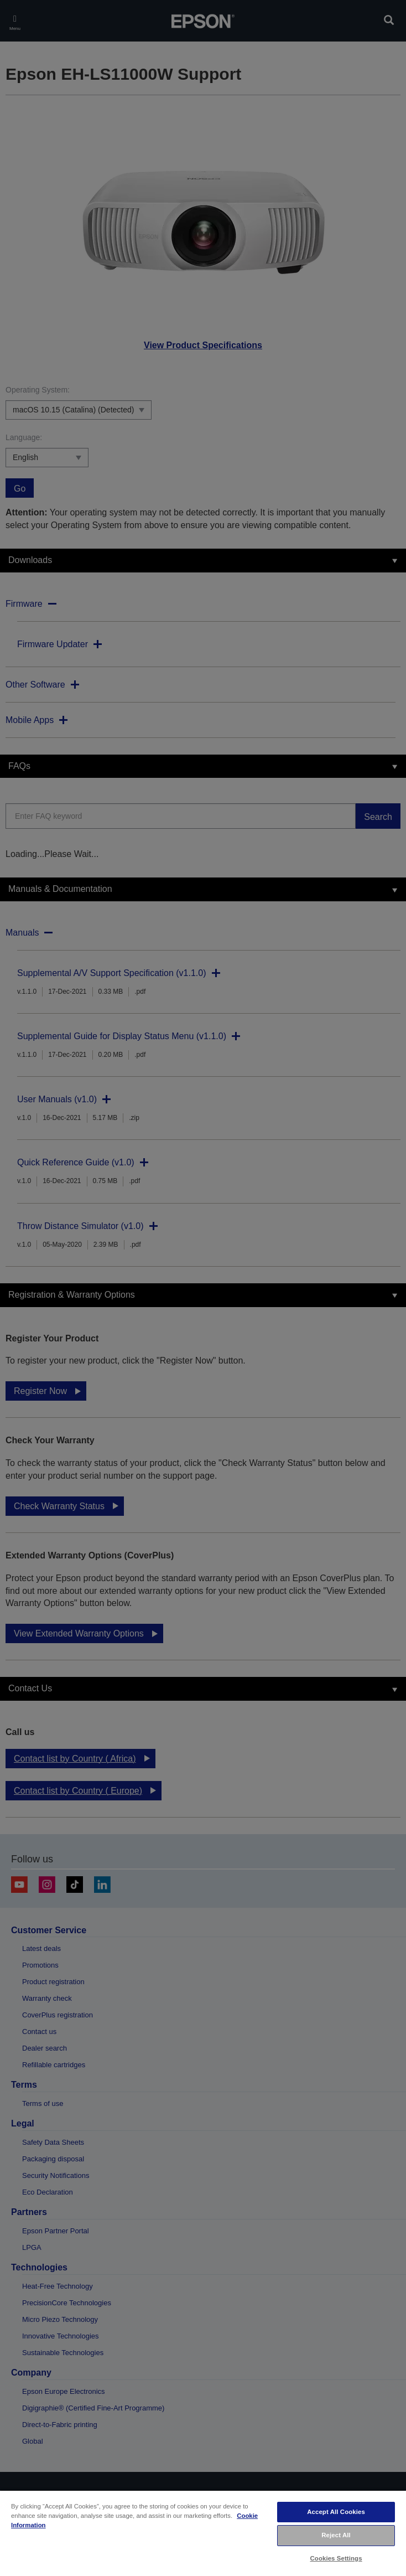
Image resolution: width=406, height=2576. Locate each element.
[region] (203, 2533)
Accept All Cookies (336, 2511)
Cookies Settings (336, 2558)
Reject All (336, 2535)
